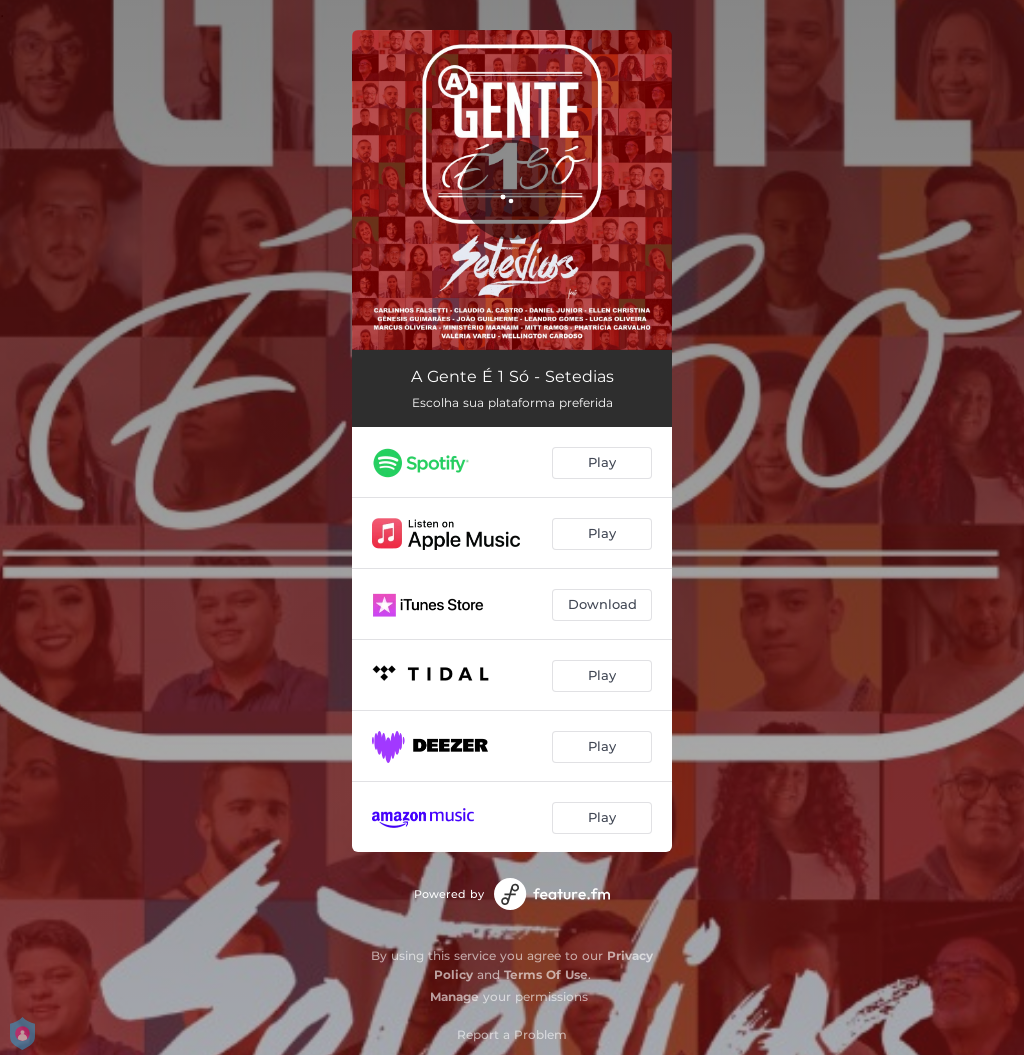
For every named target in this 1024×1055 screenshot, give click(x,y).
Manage (454, 996)
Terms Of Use (546, 974)
